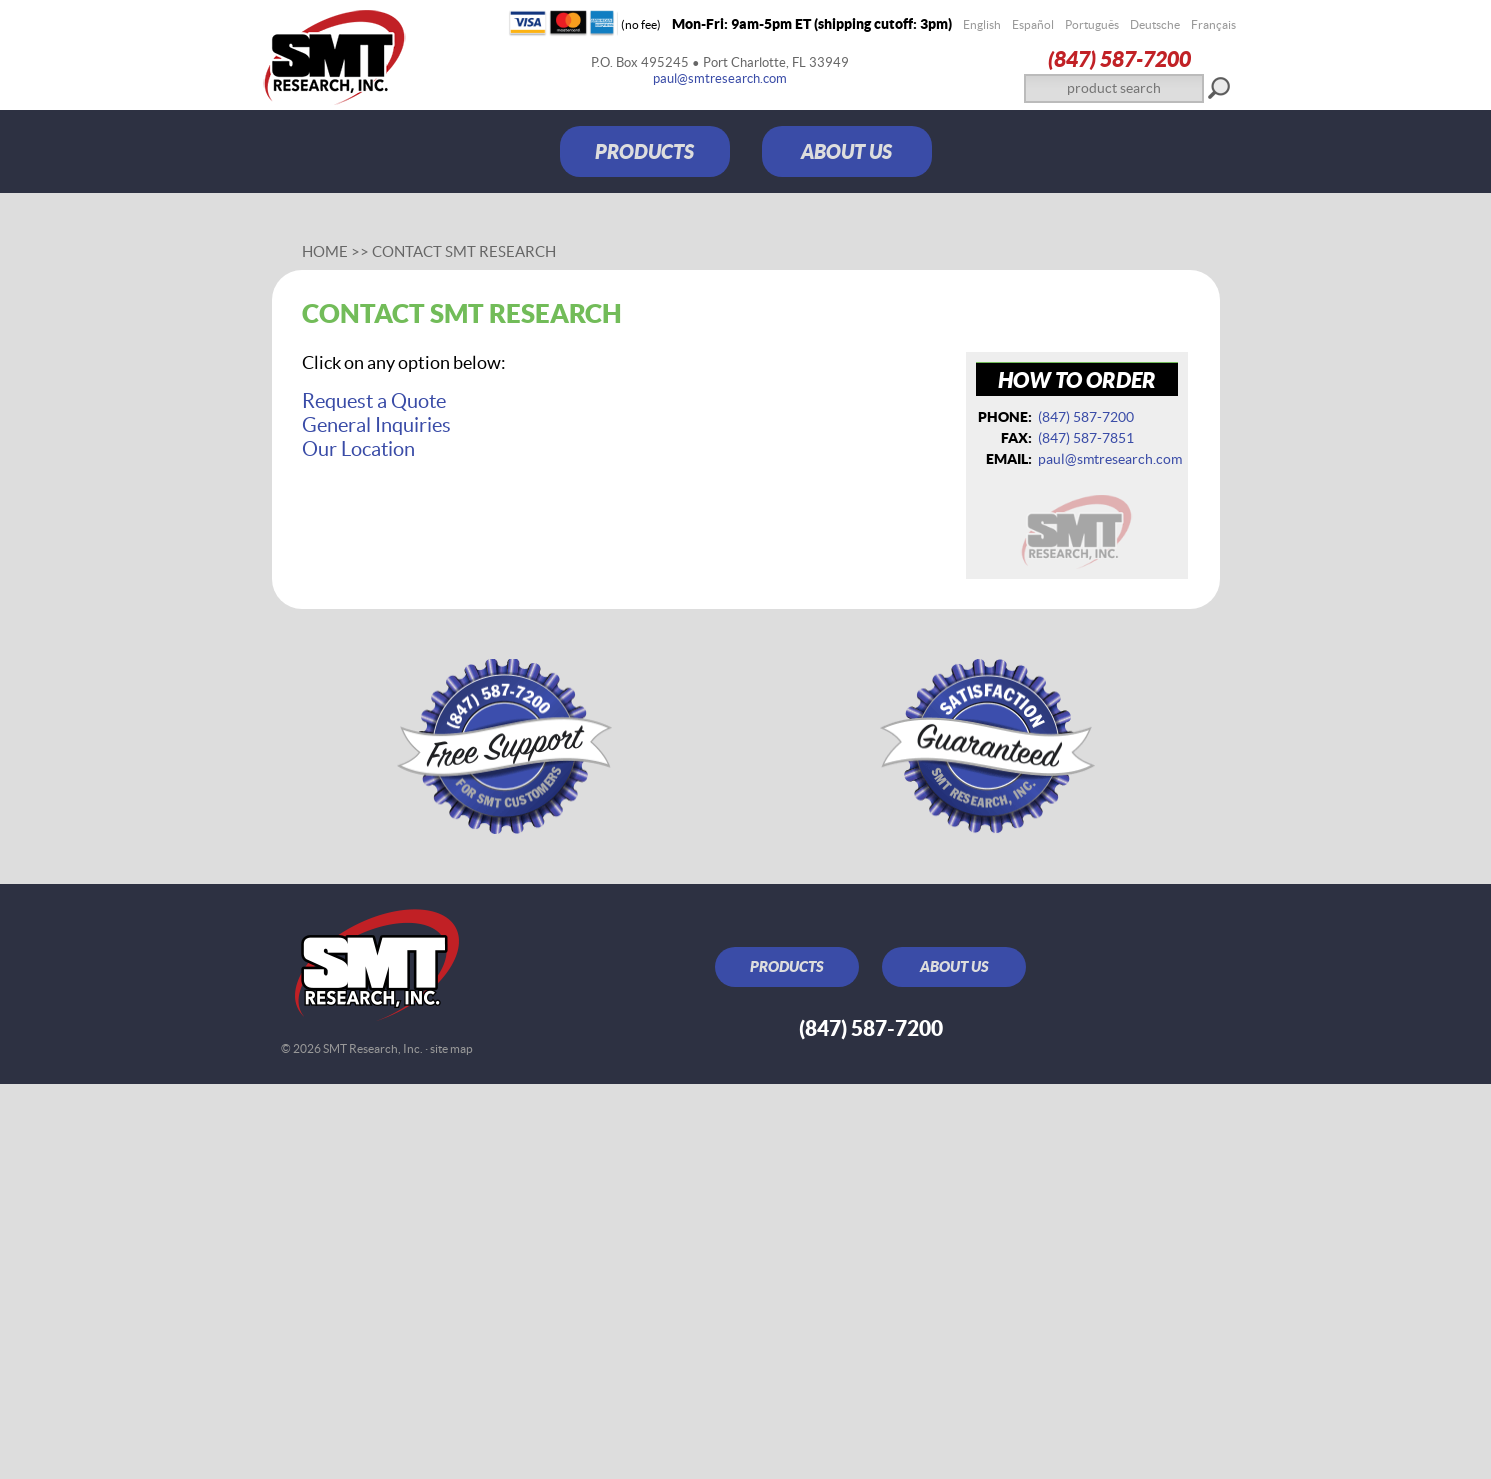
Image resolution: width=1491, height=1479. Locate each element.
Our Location (358, 449)
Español (1033, 24)
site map (451, 1048)
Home (325, 251)
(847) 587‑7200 (1119, 58)
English (982, 24)
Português (1092, 24)
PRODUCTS (644, 151)
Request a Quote (374, 401)
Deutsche (1155, 24)
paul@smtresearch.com (720, 78)
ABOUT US (846, 151)
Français (1213, 24)
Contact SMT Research (464, 251)
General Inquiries (376, 425)
